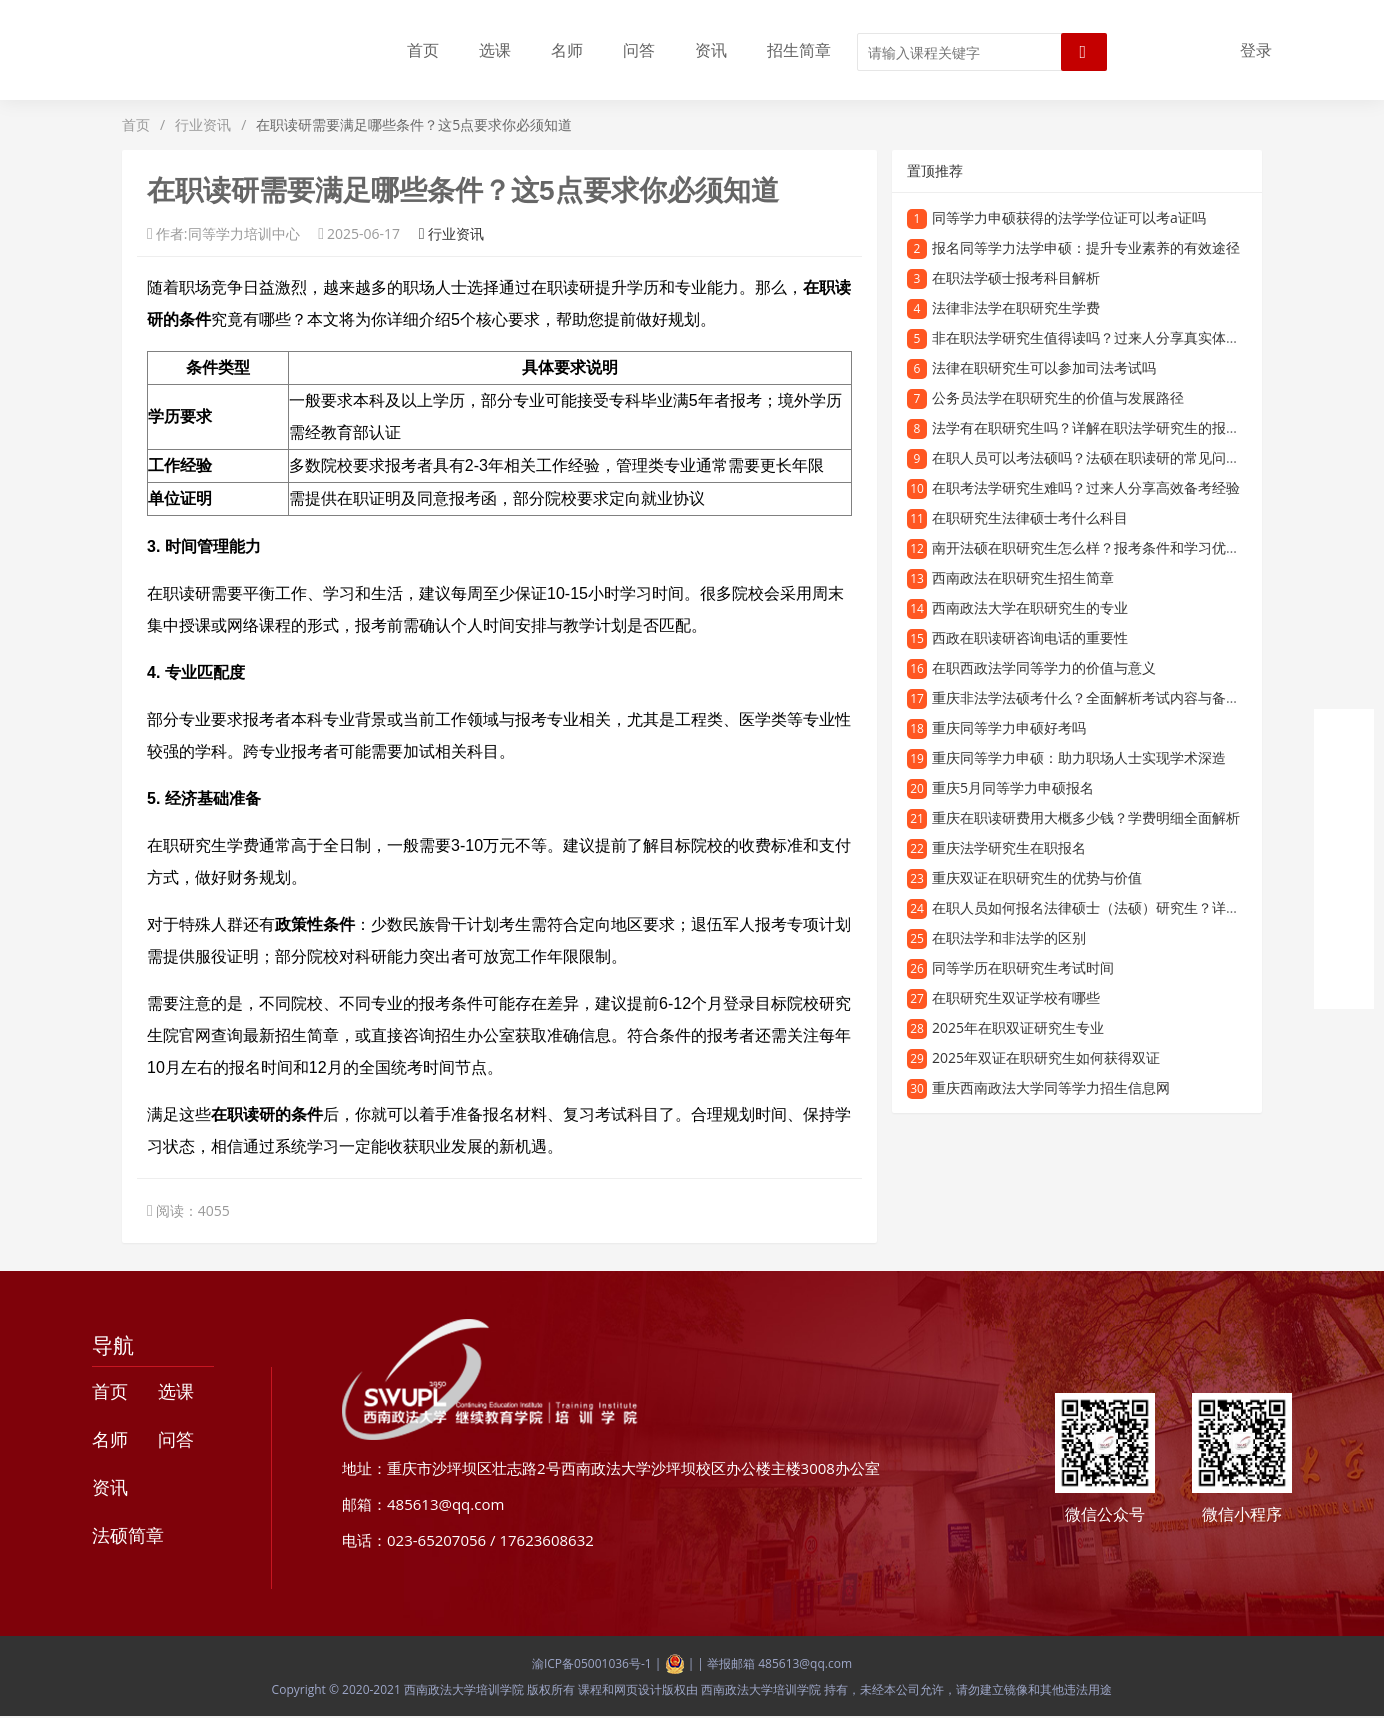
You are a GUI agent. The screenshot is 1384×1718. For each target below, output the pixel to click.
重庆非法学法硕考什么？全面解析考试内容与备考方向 (1100, 697)
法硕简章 (128, 1535)
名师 (567, 50)
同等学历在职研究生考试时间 (1023, 967)
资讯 (711, 50)
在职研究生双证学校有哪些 (1016, 997)
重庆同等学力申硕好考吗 (1009, 727)
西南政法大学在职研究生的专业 (1030, 607)
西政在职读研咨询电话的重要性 (1030, 637)
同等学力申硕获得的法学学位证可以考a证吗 (1069, 217)
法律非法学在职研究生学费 (1016, 307)
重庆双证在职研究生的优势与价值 (1037, 877)
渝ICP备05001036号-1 (592, 1663)
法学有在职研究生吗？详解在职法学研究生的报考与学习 (1107, 427)
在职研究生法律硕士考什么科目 (1030, 517)
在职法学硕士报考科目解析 (1016, 277)
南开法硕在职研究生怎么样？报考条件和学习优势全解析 (1107, 547)
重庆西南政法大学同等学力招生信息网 (1051, 1087)
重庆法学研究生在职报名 (1009, 847)
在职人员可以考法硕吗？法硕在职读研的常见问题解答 (1100, 457)
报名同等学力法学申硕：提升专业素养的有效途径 (1086, 247)
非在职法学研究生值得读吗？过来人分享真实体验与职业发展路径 (1135, 337)
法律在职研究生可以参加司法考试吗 (1044, 367)
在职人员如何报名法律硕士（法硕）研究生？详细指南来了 (1114, 907)
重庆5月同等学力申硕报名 (1013, 787)
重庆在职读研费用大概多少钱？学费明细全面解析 (1086, 817)
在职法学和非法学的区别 (1009, 937)
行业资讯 (203, 124)
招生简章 (799, 50)
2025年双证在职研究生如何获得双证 (1046, 1057)
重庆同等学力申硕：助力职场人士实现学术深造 (1079, 757)
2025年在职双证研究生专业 (1018, 1027)
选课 (495, 50)
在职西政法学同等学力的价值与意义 (1044, 667)
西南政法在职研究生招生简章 (1023, 577)
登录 (1256, 50)
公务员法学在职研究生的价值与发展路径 (1058, 397)
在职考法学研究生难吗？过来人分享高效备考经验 (1086, 487)
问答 (639, 50)
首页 (423, 50)
